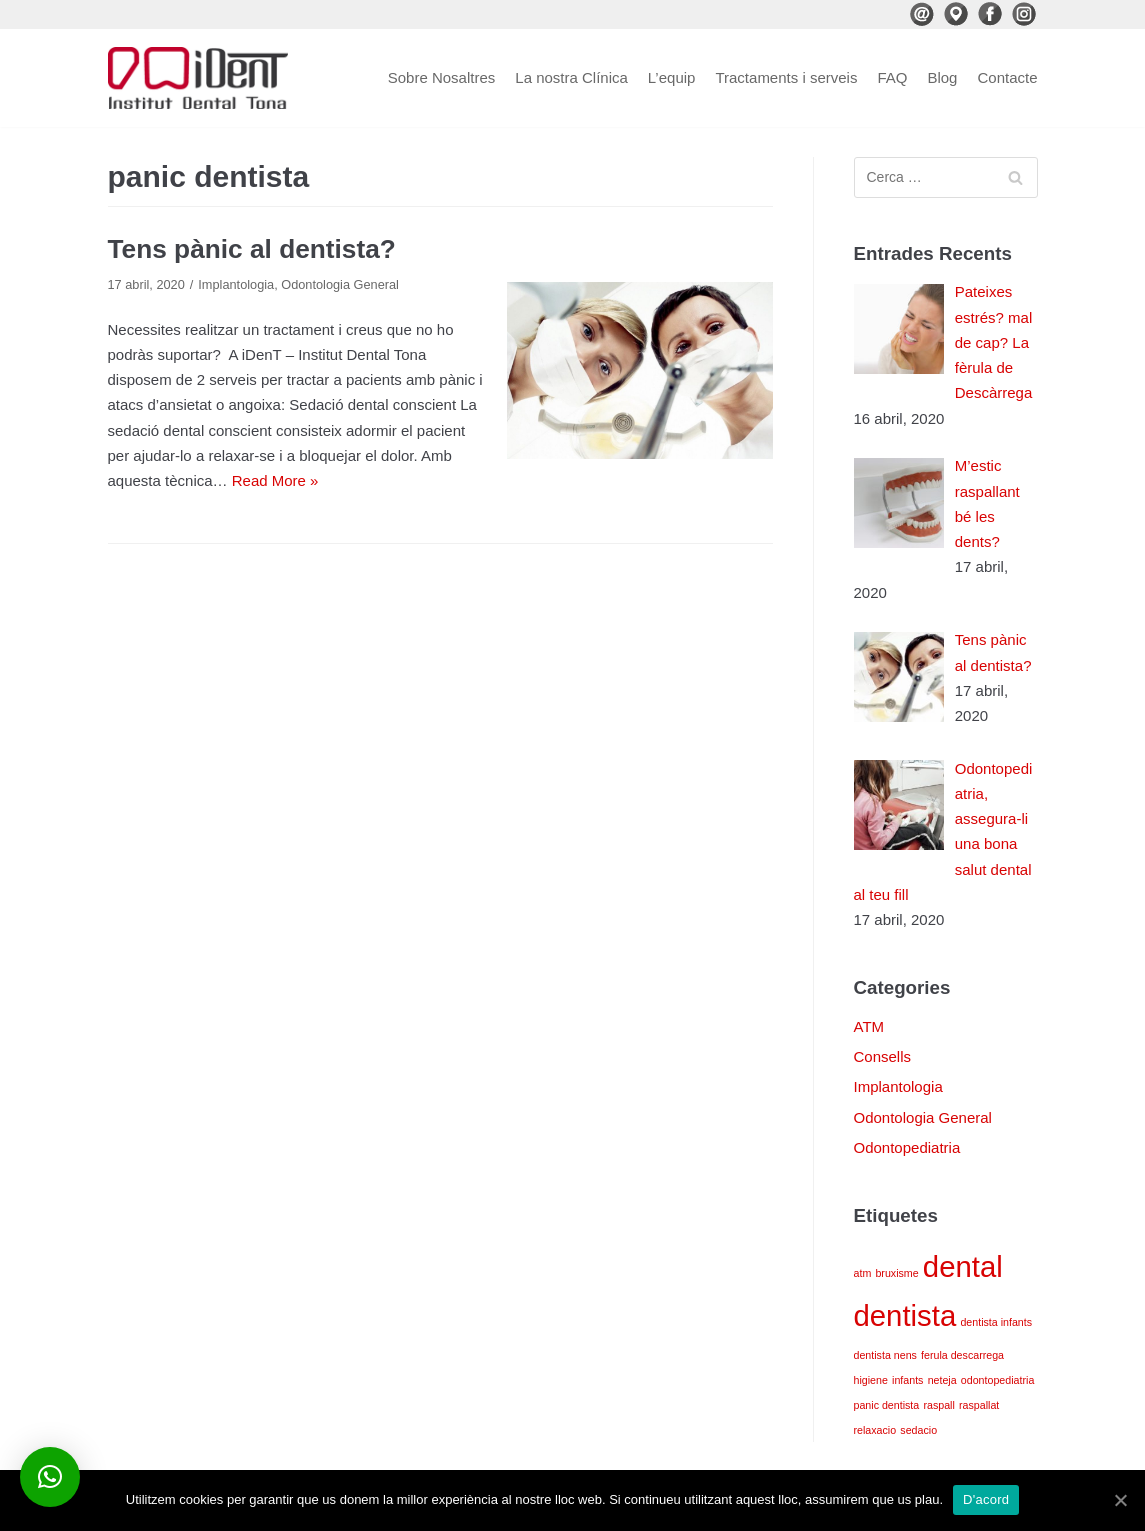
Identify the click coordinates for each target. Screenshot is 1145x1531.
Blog (942, 77)
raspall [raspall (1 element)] (938, 1405)
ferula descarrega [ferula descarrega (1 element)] (962, 1355)
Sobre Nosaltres (442, 77)
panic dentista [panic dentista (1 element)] (887, 1405)
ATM (869, 1026)
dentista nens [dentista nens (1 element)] (885, 1355)
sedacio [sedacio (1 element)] (918, 1430)
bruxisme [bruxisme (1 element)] (896, 1273)
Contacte (1007, 77)
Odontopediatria (907, 1147)
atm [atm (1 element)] (863, 1273)
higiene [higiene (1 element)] (871, 1380)
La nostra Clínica (571, 77)
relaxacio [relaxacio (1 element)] (875, 1430)
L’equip (672, 77)
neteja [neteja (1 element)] (942, 1380)
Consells (883, 1056)
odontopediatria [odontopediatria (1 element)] (997, 1380)
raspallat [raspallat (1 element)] (979, 1405)
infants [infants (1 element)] (907, 1380)
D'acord (986, 1499)
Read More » (275, 480)
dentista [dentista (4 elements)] (905, 1315)
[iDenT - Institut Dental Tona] (198, 78)
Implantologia (236, 284)
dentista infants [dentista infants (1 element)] (996, 1322)
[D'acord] (1120, 1500)
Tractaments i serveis (786, 77)
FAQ (892, 77)
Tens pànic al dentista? (252, 249)
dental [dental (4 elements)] (963, 1266)
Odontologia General (340, 284)
